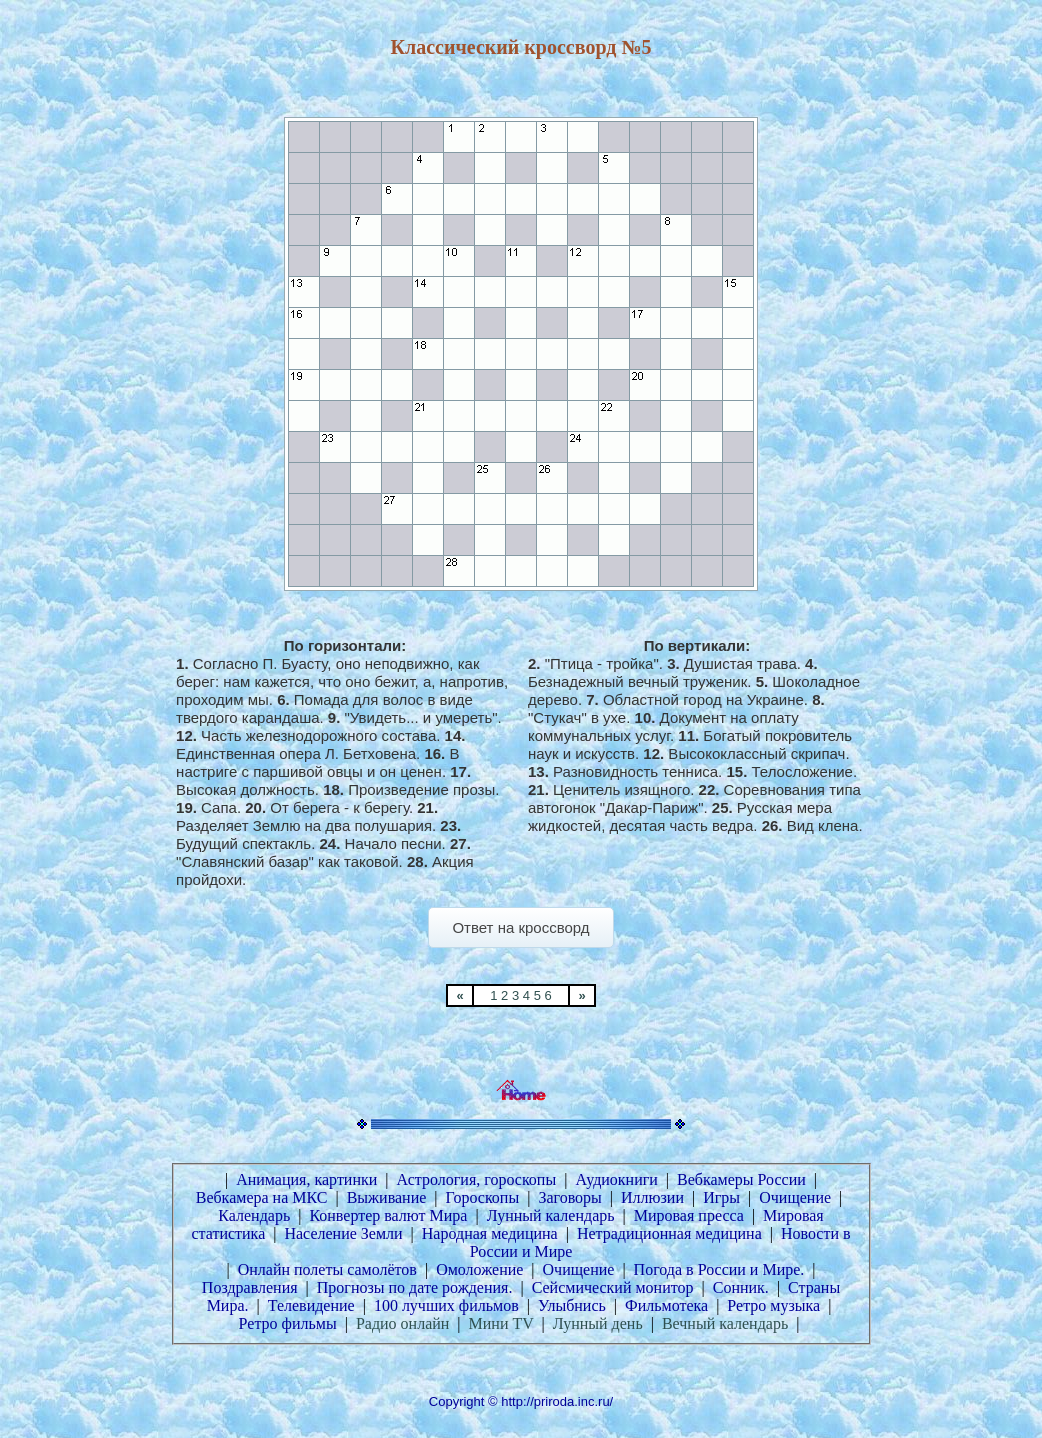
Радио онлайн (402, 1323)
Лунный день (598, 1323)
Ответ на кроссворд (521, 927)
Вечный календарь (725, 1323)
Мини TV (501, 1323)
